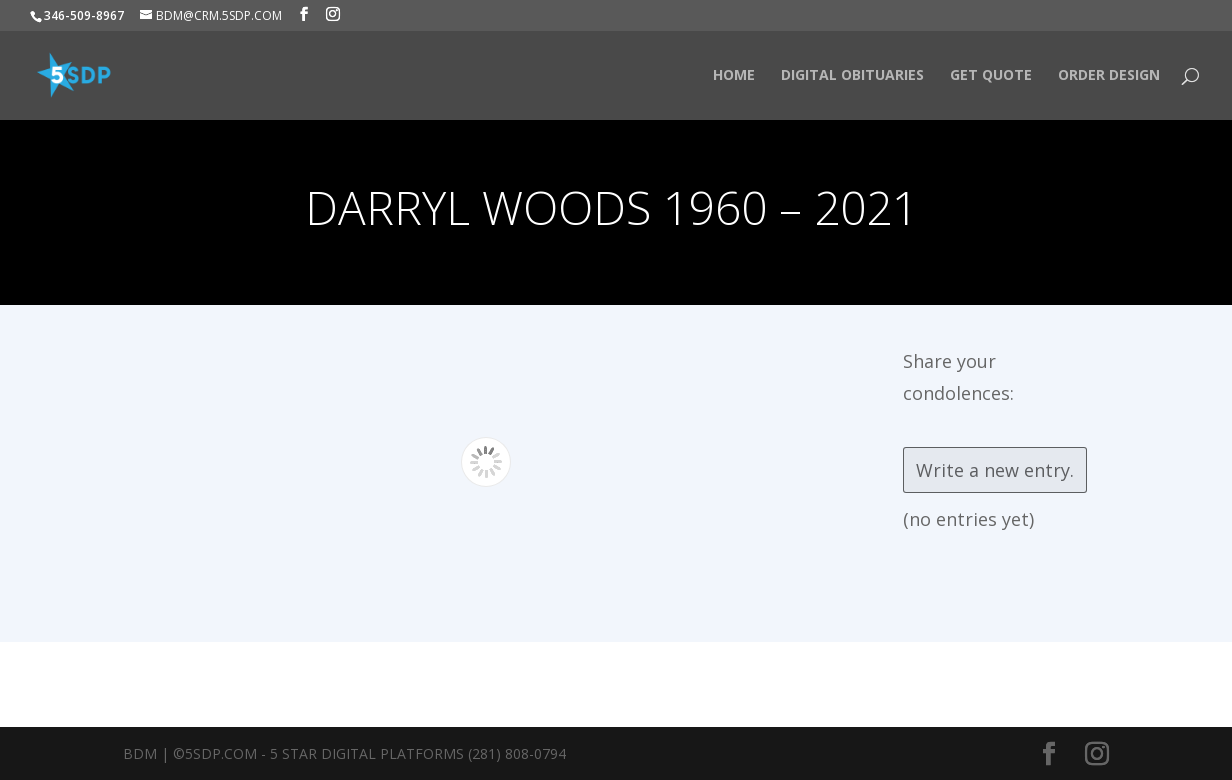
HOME (734, 76)
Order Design (1109, 76)
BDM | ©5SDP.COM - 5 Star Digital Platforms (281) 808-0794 (344, 753)
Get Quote (991, 76)
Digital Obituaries (852, 76)
